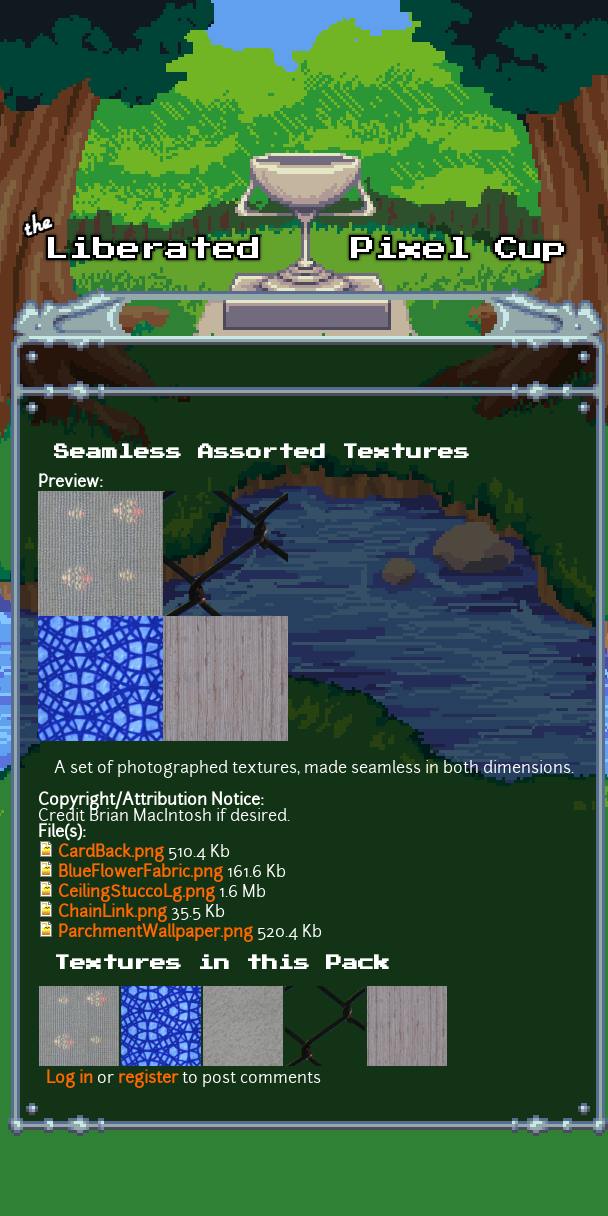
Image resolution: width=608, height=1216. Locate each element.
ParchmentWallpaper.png (155, 933)
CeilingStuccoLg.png (136, 893)
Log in (69, 1079)
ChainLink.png (112, 913)
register (148, 1079)
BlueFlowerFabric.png (140, 873)
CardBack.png (111, 853)
